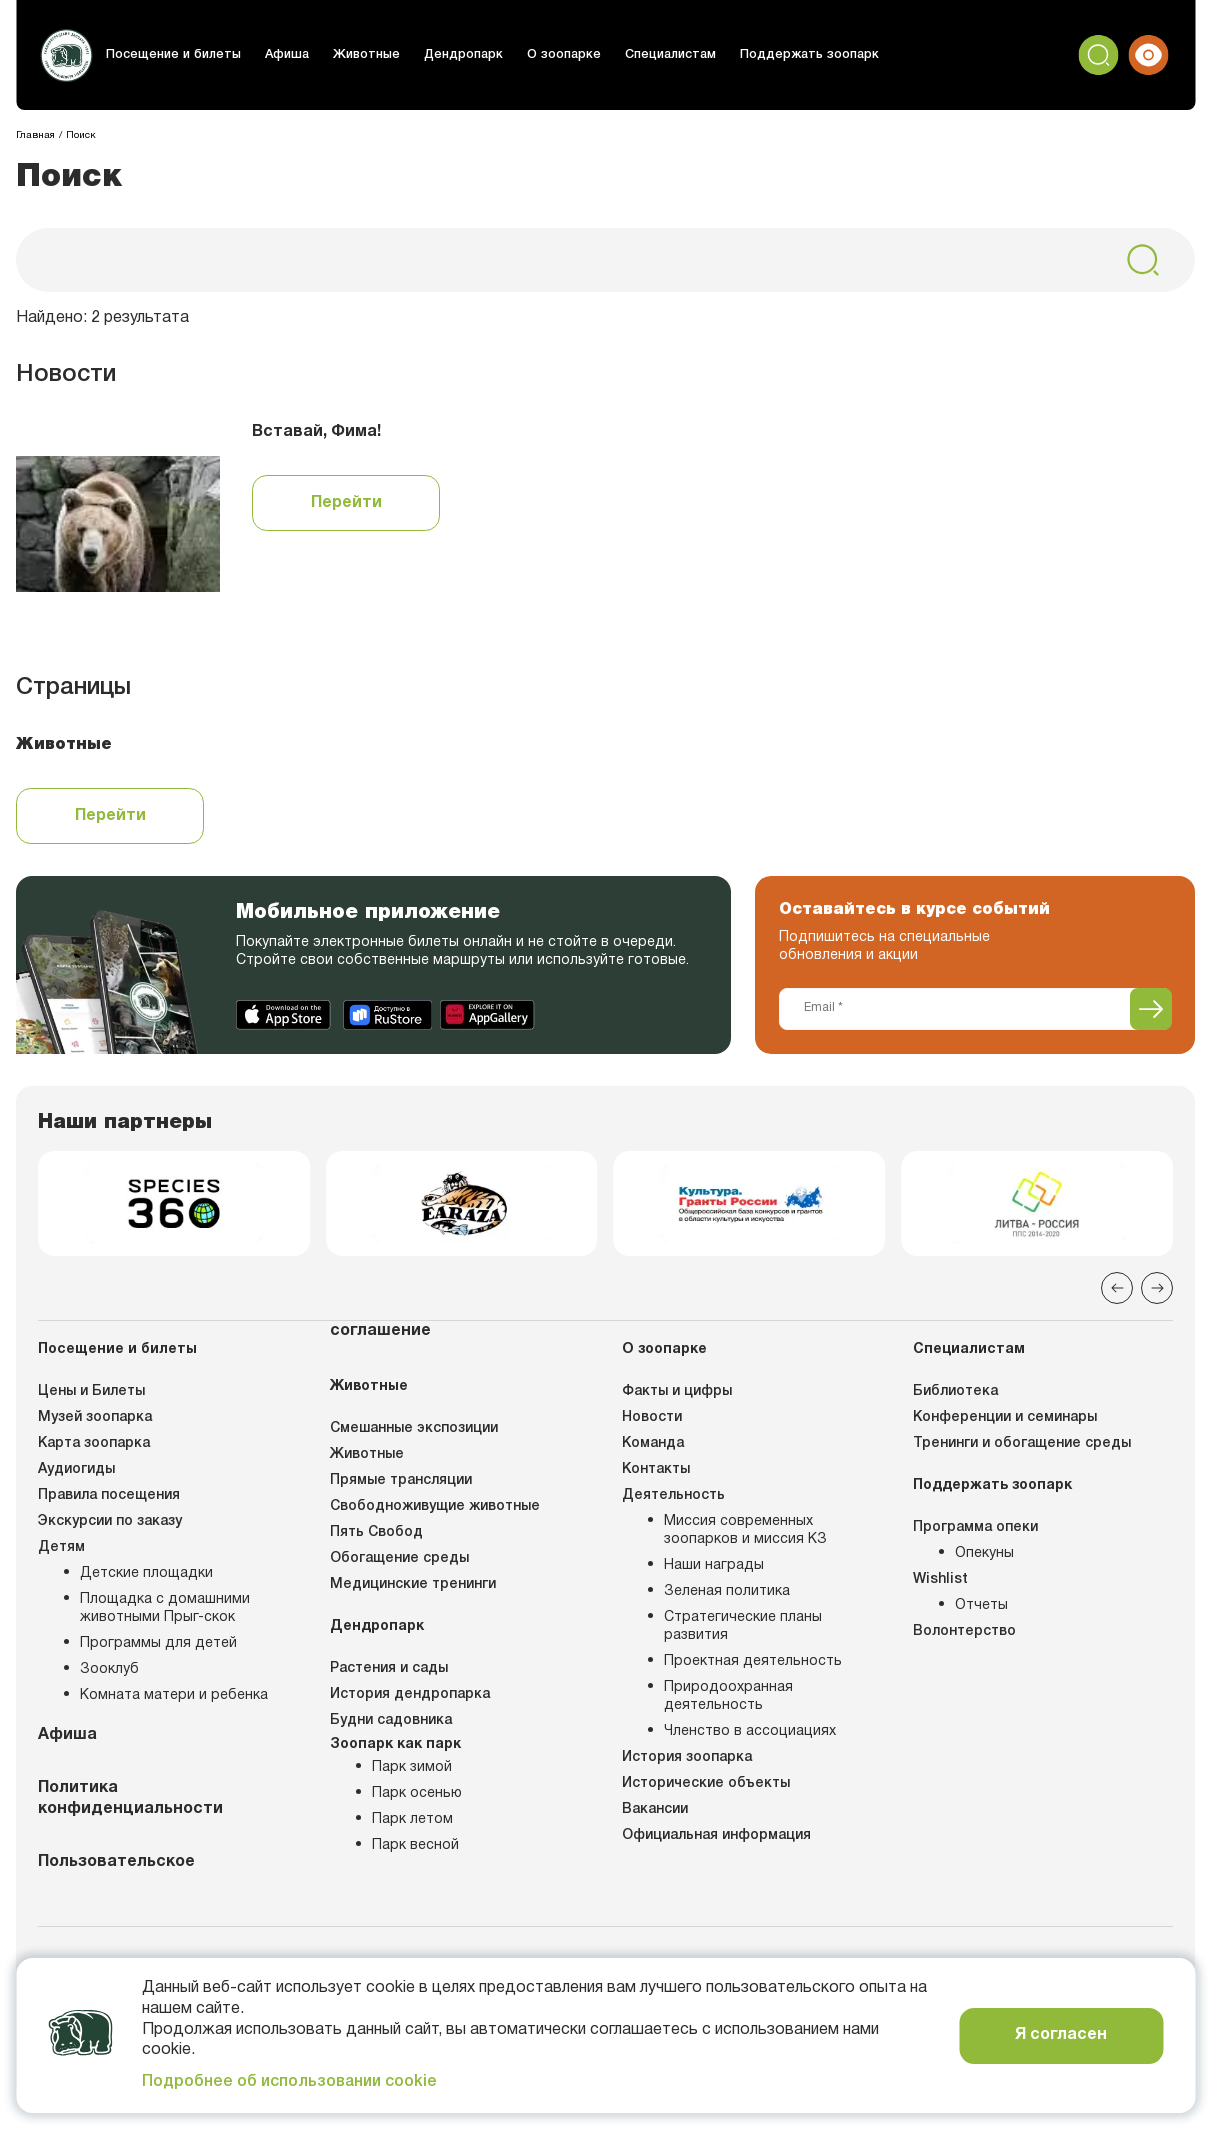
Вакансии (655, 1816)
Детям (61, 1554)
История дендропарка (410, 1701)
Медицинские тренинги (413, 1591)
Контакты (656, 1476)
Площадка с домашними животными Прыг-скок (165, 1615)
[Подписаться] (1151, 1009)
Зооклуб (109, 1676)
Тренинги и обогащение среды (1022, 1450)
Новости (652, 1424)
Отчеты (981, 1612)
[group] (174, 1207)
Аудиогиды (76, 1476)
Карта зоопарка (94, 1450)
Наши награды (714, 1572)
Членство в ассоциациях (750, 1738)
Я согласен (1061, 2035)
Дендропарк (453, 54)
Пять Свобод (376, 1539)
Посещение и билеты (172, 54)
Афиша (281, 54)
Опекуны (984, 1560)
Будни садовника (391, 1727)
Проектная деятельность (753, 1668)
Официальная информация (716, 1842)
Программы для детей (158, 1650)
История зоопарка (687, 1764)
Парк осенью (417, 1800)
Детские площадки (146, 1580)
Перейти (346, 503)
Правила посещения (109, 1502)
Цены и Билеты (91, 1398)
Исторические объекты (706, 1790)
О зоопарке (551, 54)
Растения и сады (389, 1675)
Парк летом (412, 1826)
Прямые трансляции (401, 1487)
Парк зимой (412, 1774)
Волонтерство (964, 1638)
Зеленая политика (727, 1598)
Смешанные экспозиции (414, 1435)
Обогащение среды (399, 1565)
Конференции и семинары (1005, 1424)
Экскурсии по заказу (110, 1528)
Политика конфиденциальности (130, 1805)
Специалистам (655, 54)
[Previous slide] (1117, 1295)
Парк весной (415, 1852)
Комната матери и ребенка (174, 1702)
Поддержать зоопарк (790, 54)
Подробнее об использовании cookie (289, 2082)
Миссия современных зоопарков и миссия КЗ (745, 1537)
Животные (358, 54)
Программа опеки (975, 1534)
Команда (653, 1450)
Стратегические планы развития (743, 1633)
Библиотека (955, 1398)
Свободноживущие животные (435, 1513)
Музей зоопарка (95, 1424)
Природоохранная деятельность (728, 1703)
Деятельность (673, 1502)
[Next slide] (1157, 1295)
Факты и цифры (677, 1398)
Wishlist (940, 1586)
